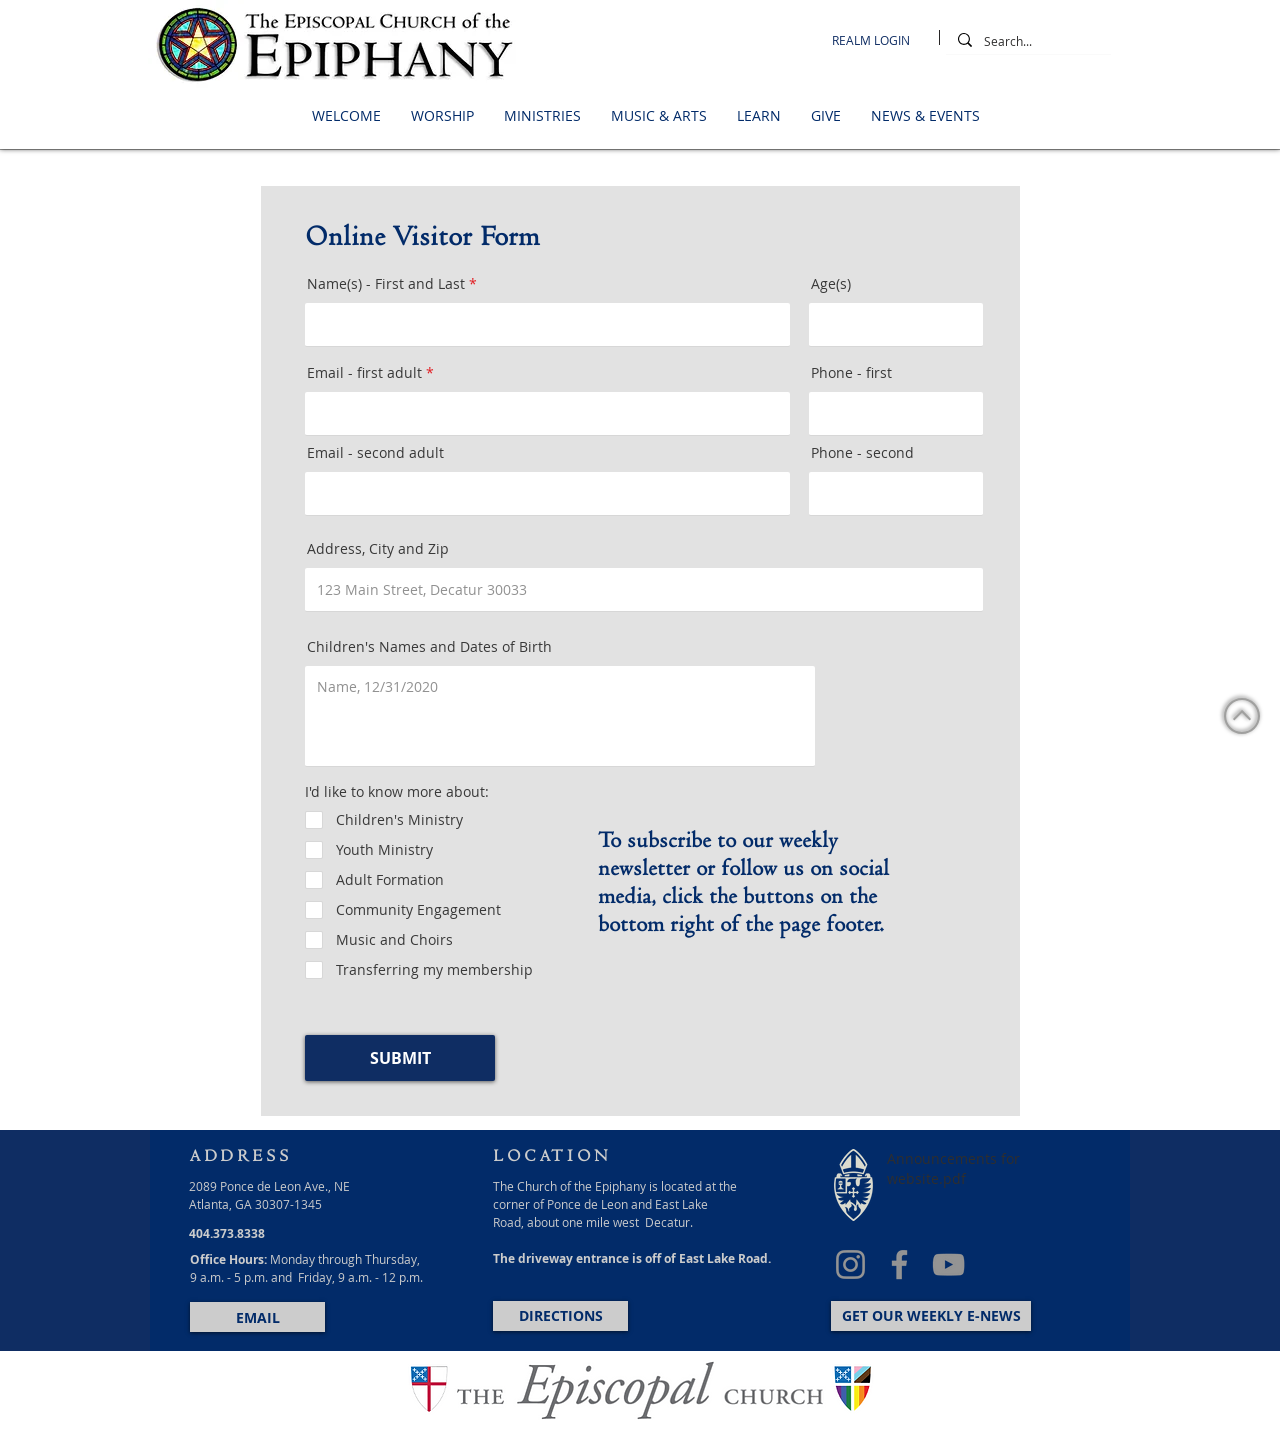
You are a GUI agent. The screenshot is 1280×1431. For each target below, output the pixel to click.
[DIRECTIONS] (560, 1316)
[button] (346, 116)
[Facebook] (899, 1264)
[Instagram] (850, 1264)
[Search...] (1026, 41)
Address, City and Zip (378, 549)
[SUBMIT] (400, 1058)
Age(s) (831, 284)
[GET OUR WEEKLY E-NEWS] (931, 1316)
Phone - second (862, 453)
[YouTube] (948, 1264)
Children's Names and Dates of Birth (429, 647)
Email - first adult (364, 373)
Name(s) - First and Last (386, 284)
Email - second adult (375, 453)
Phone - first (851, 373)
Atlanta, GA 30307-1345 (255, 1204)
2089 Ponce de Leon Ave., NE (269, 1186)
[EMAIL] (257, 1317)
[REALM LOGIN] (876, 40)
